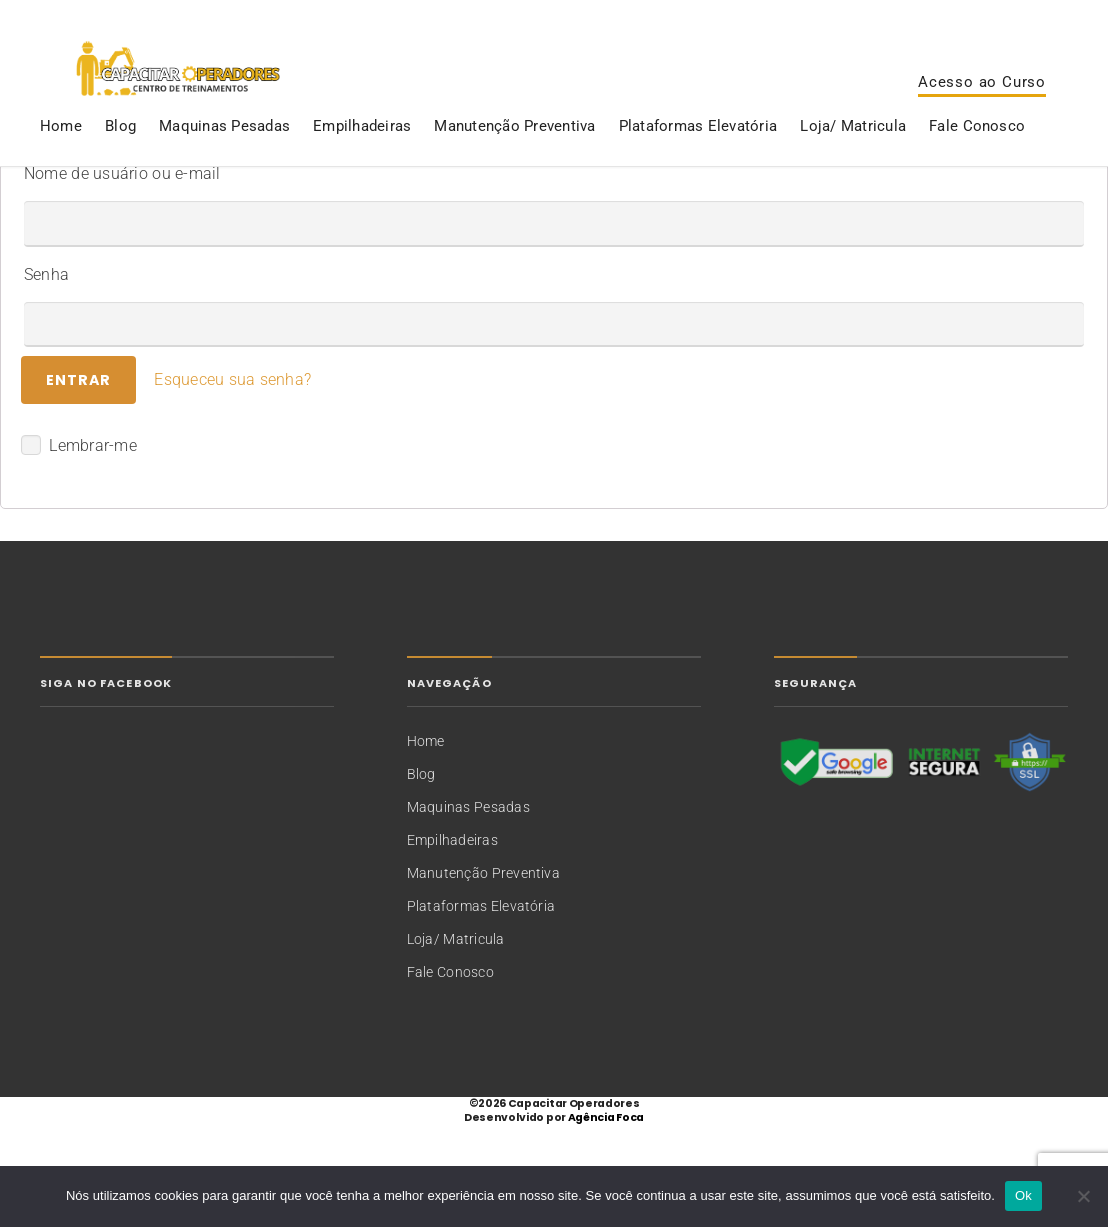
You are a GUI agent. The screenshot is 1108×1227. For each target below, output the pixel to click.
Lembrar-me (79, 547)
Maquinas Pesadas (224, 164)
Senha (46, 375)
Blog (120, 164)
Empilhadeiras (362, 164)
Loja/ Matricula (853, 164)
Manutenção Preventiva (514, 164)
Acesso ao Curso (982, 101)
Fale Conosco (977, 164)
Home (61, 164)
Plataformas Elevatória (698, 164)
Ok (1023, 1195)
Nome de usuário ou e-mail (122, 274)
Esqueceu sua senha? (232, 481)
